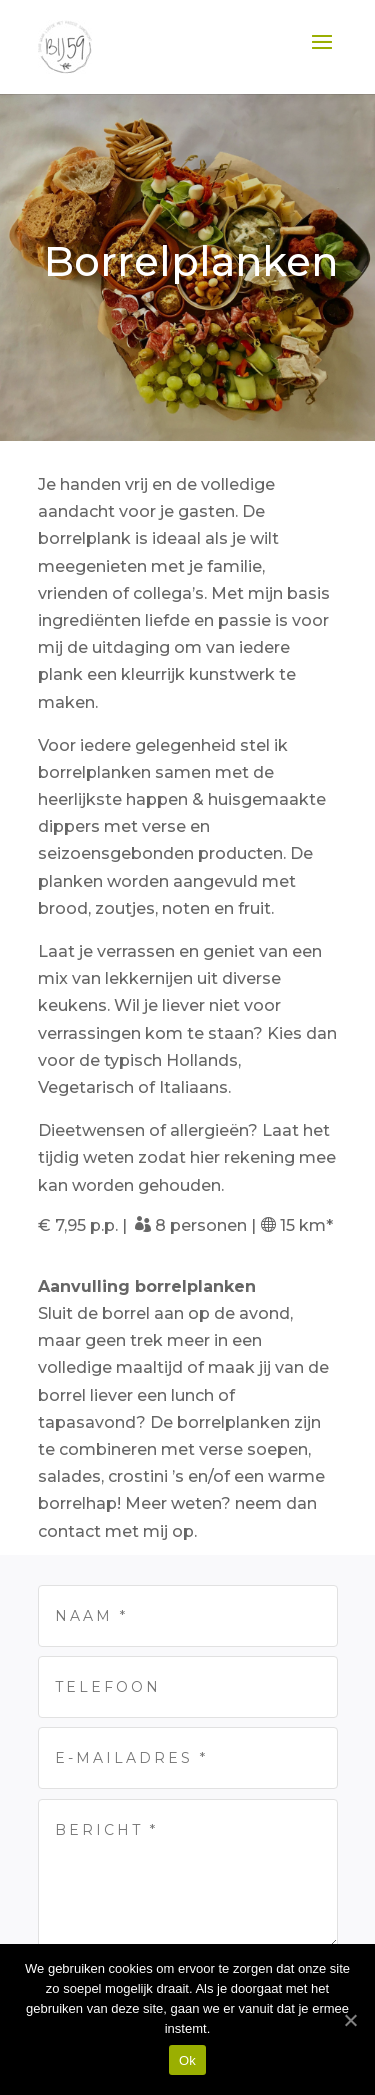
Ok (187, 2060)
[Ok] (350, 2020)
